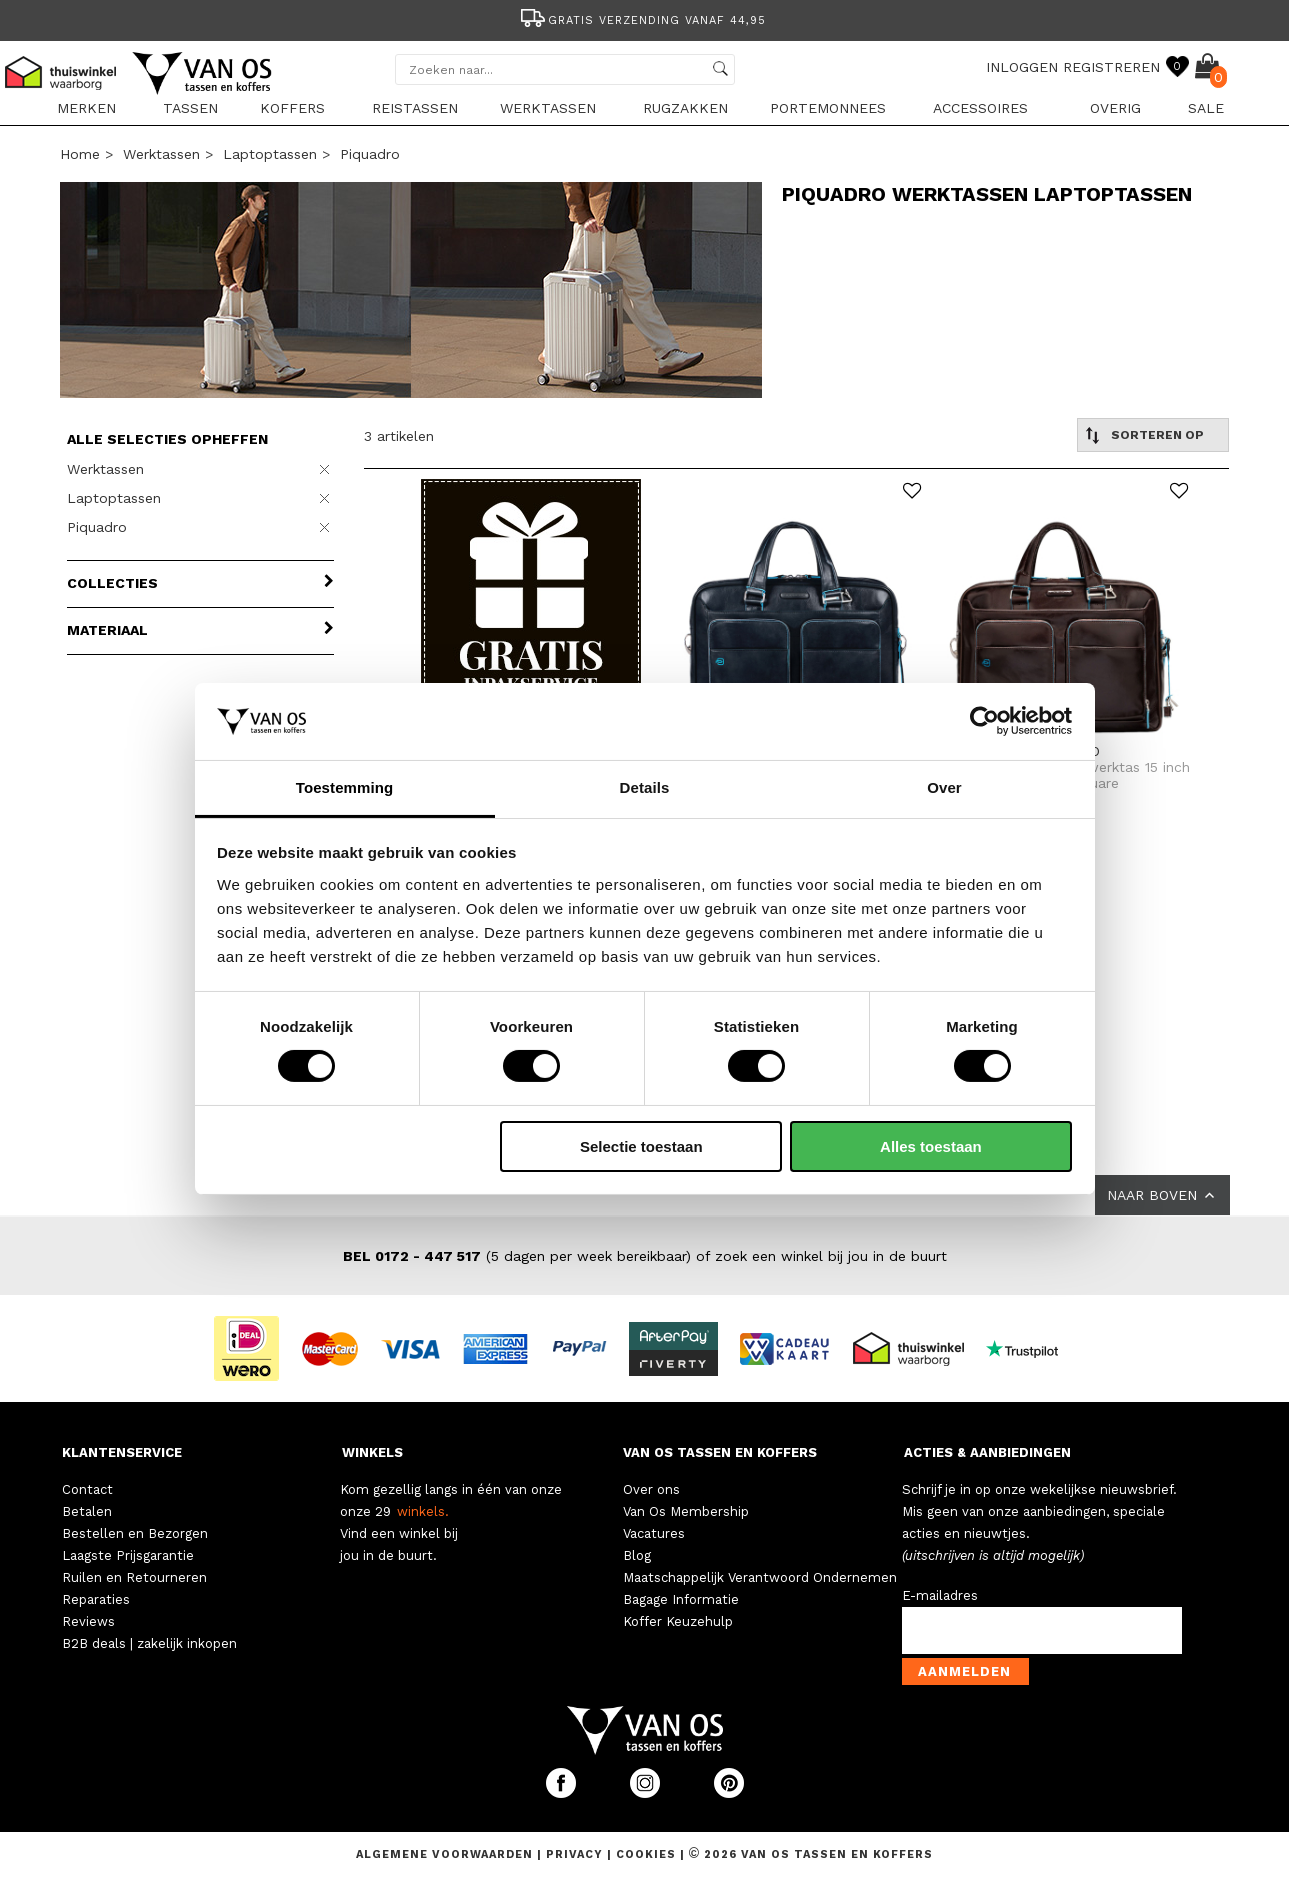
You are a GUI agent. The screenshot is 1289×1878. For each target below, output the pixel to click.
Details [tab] (645, 787)
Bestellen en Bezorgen (135, 1533)
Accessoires (980, 108)
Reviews (88, 1621)
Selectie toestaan (641, 1146)
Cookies (646, 1854)
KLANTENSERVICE (122, 1452)
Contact (87, 1489)
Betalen (87, 1511)
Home (80, 154)
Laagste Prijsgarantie (128, 1555)
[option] (645, 18)
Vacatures (654, 1533)
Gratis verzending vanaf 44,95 (641, 20)
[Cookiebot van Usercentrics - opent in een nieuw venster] (984, 721)
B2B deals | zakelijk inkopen (149, 1643)
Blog (637, 1555)
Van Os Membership (686, 1511)
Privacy (576, 1854)
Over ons (651, 1489)
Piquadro (370, 154)
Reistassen (415, 108)
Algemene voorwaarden (446, 1854)
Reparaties (96, 1599)
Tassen (190, 108)
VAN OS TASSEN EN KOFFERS (720, 1452)
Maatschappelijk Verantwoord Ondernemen (760, 1577)
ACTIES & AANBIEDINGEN (987, 1452)
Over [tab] (944, 787)
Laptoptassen (270, 154)
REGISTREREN (1111, 67)
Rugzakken (685, 108)
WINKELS (372, 1452)
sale (1206, 108)
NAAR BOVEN (1162, 1195)
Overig (1115, 108)
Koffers (292, 108)
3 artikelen (399, 436)
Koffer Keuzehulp (678, 1621)
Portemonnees (828, 108)
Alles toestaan (931, 1146)
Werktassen (548, 108)
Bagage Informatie (681, 1599)
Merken (86, 108)
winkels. (423, 1511)
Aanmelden (964, 1671)
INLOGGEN (1022, 67)
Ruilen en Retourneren (134, 1577)
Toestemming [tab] (345, 787)
